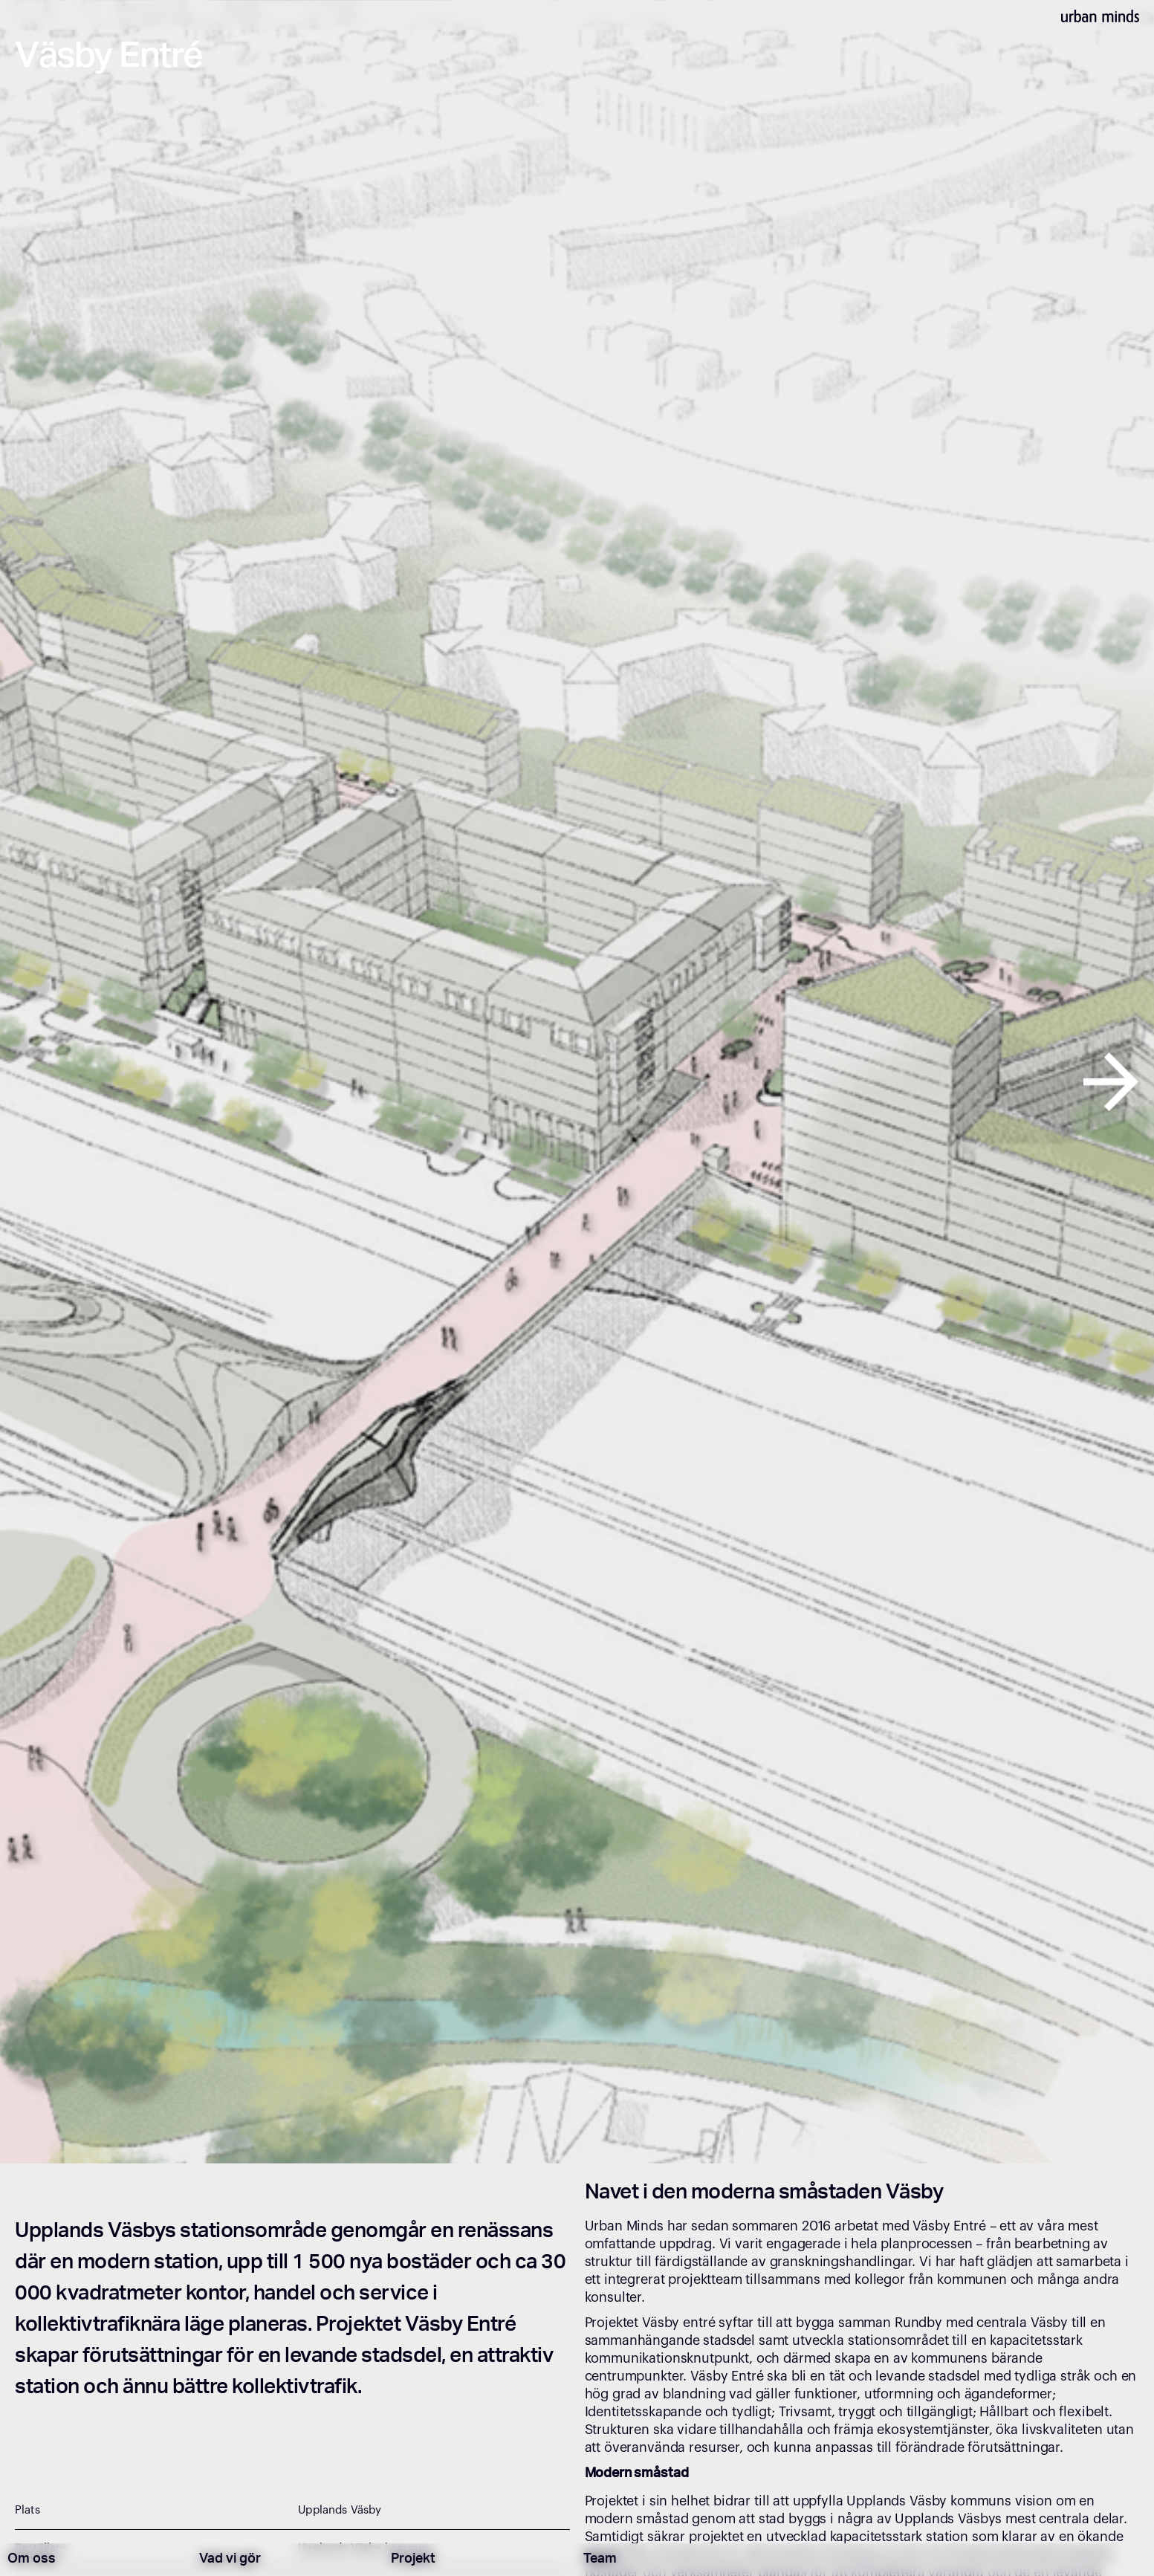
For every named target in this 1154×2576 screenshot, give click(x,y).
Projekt (413, 2559)
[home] (1100, 15)
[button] (57, 1082)
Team (600, 2559)
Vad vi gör (230, 2559)
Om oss (31, 2559)
